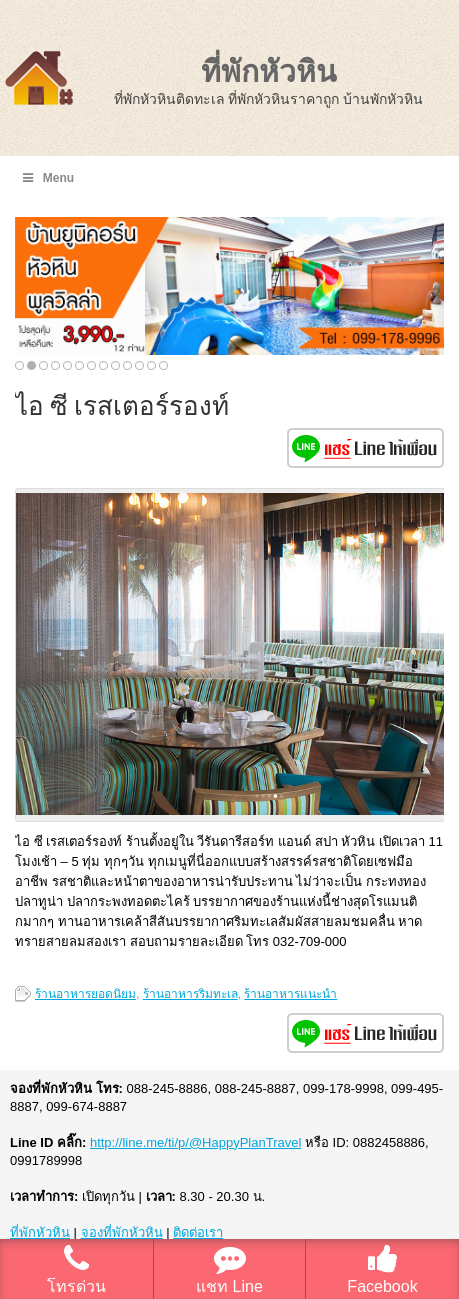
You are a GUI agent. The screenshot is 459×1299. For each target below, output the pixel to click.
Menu (47, 178)
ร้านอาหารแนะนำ (290, 994)
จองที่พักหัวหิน (122, 1232)
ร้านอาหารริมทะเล (190, 994)
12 (151, 365)
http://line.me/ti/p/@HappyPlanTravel (195, 1142)
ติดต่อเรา (198, 1232)
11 (139, 365)
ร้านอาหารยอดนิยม (85, 994)
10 (127, 365)
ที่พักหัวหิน (269, 71)
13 (163, 365)
